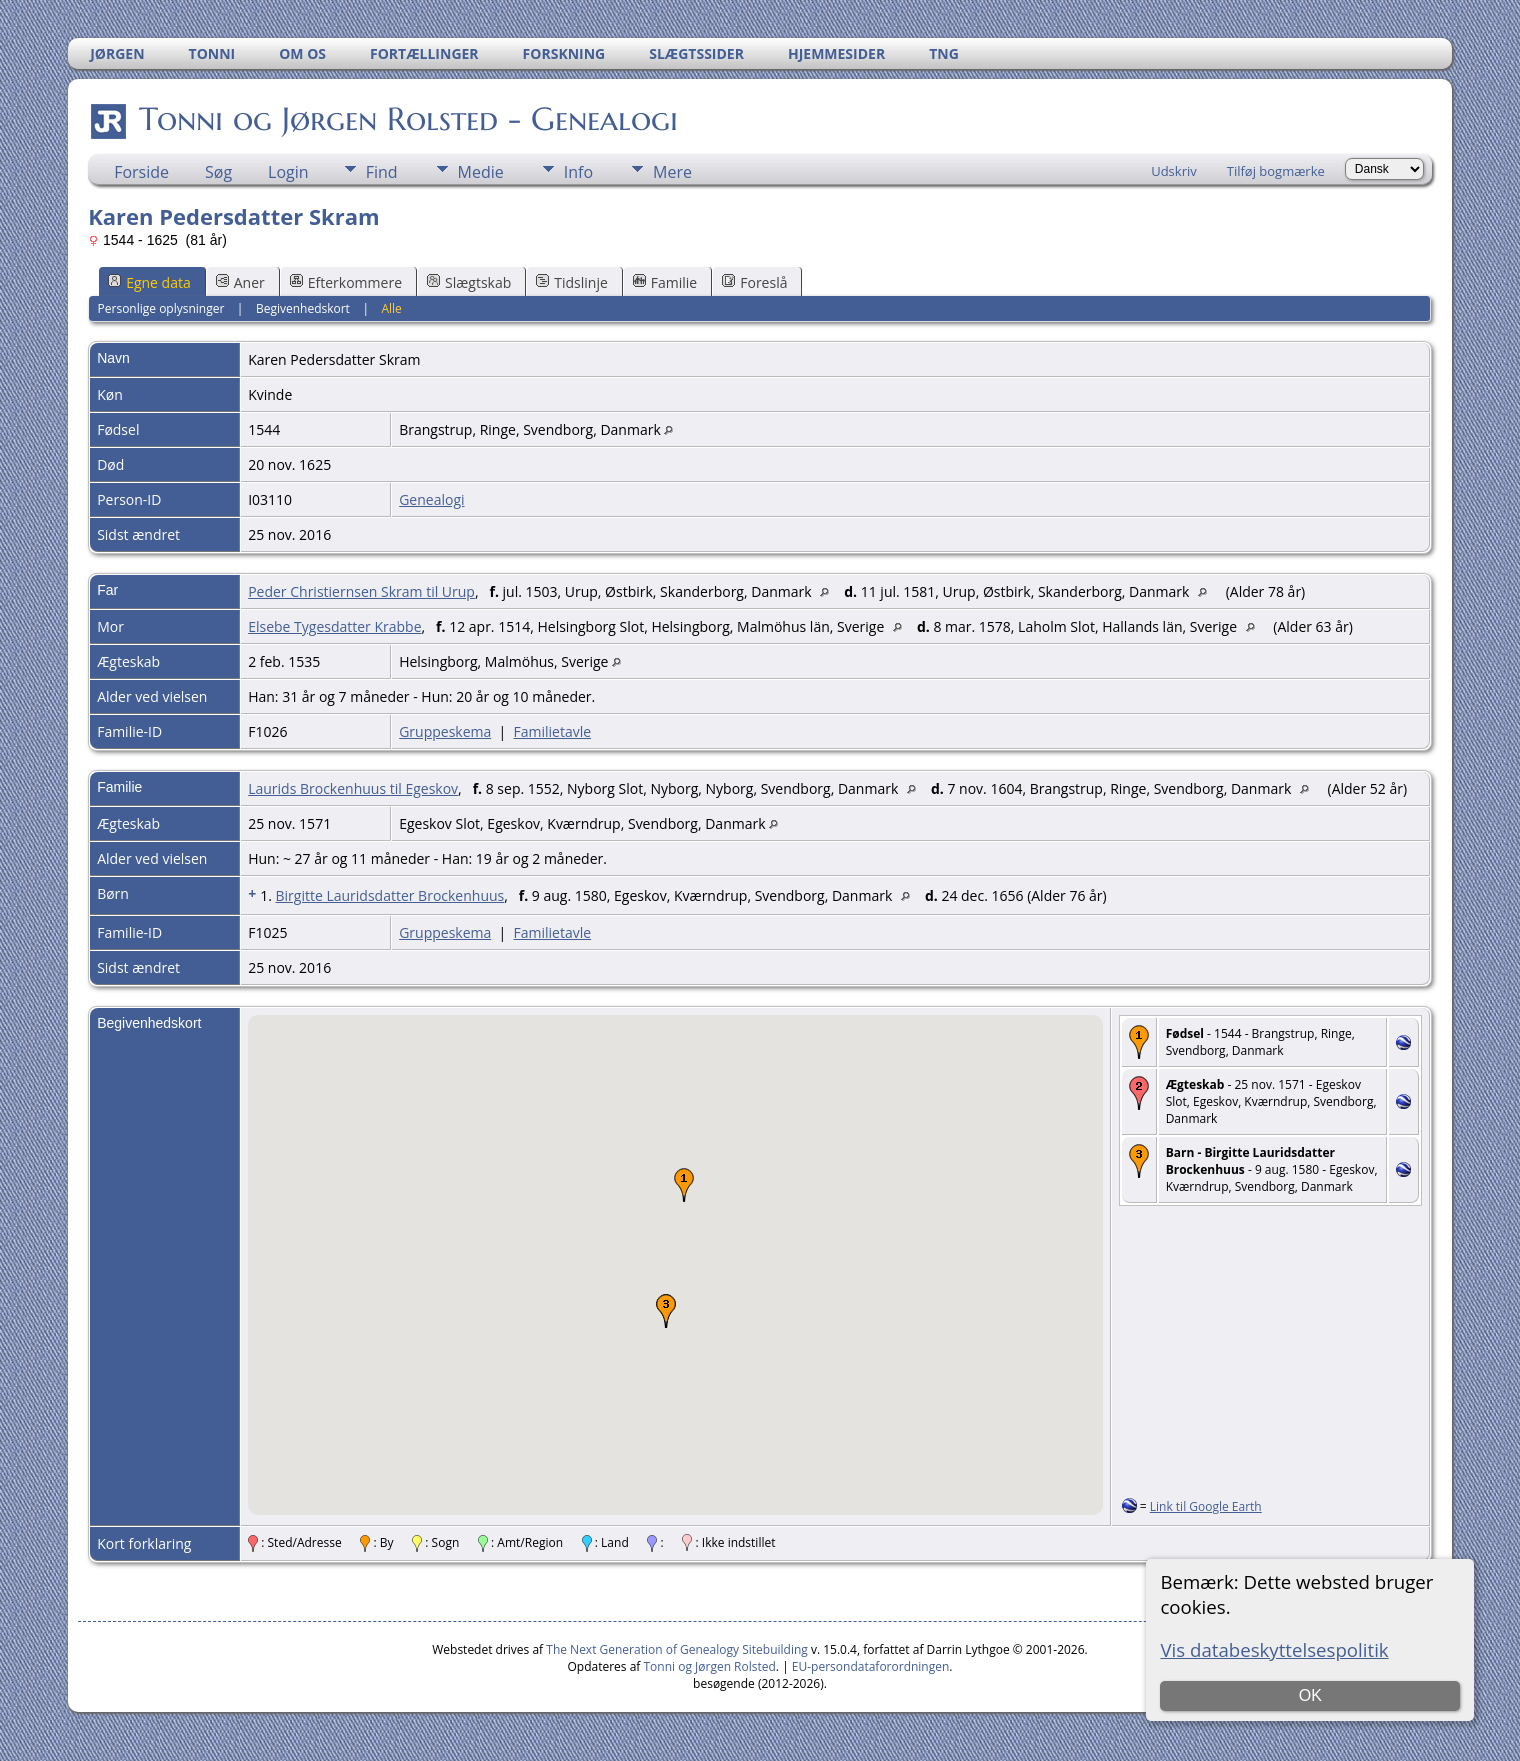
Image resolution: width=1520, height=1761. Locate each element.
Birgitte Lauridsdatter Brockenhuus (389, 895)
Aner (240, 282)
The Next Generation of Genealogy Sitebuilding (677, 1649)
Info (578, 172)
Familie (665, 282)
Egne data (149, 282)
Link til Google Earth (1206, 1506)
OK (1310, 1695)
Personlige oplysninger (161, 308)
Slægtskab (469, 282)
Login (288, 172)
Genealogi (431, 499)
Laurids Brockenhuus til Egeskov (353, 788)
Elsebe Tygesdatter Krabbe (334, 626)
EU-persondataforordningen (871, 1666)
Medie (481, 172)
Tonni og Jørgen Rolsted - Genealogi (407, 119)
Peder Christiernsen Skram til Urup (361, 591)
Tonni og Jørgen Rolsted (710, 1666)
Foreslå (754, 282)
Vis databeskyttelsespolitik (1274, 1649)
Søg (218, 172)
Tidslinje (572, 282)
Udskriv (1174, 171)
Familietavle (553, 731)
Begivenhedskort (303, 308)
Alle (391, 308)
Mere (672, 172)
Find (382, 172)
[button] (684, 1185)
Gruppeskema (445, 731)
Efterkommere (346, 282)
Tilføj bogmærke (1276, 171)
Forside (141, 172)
